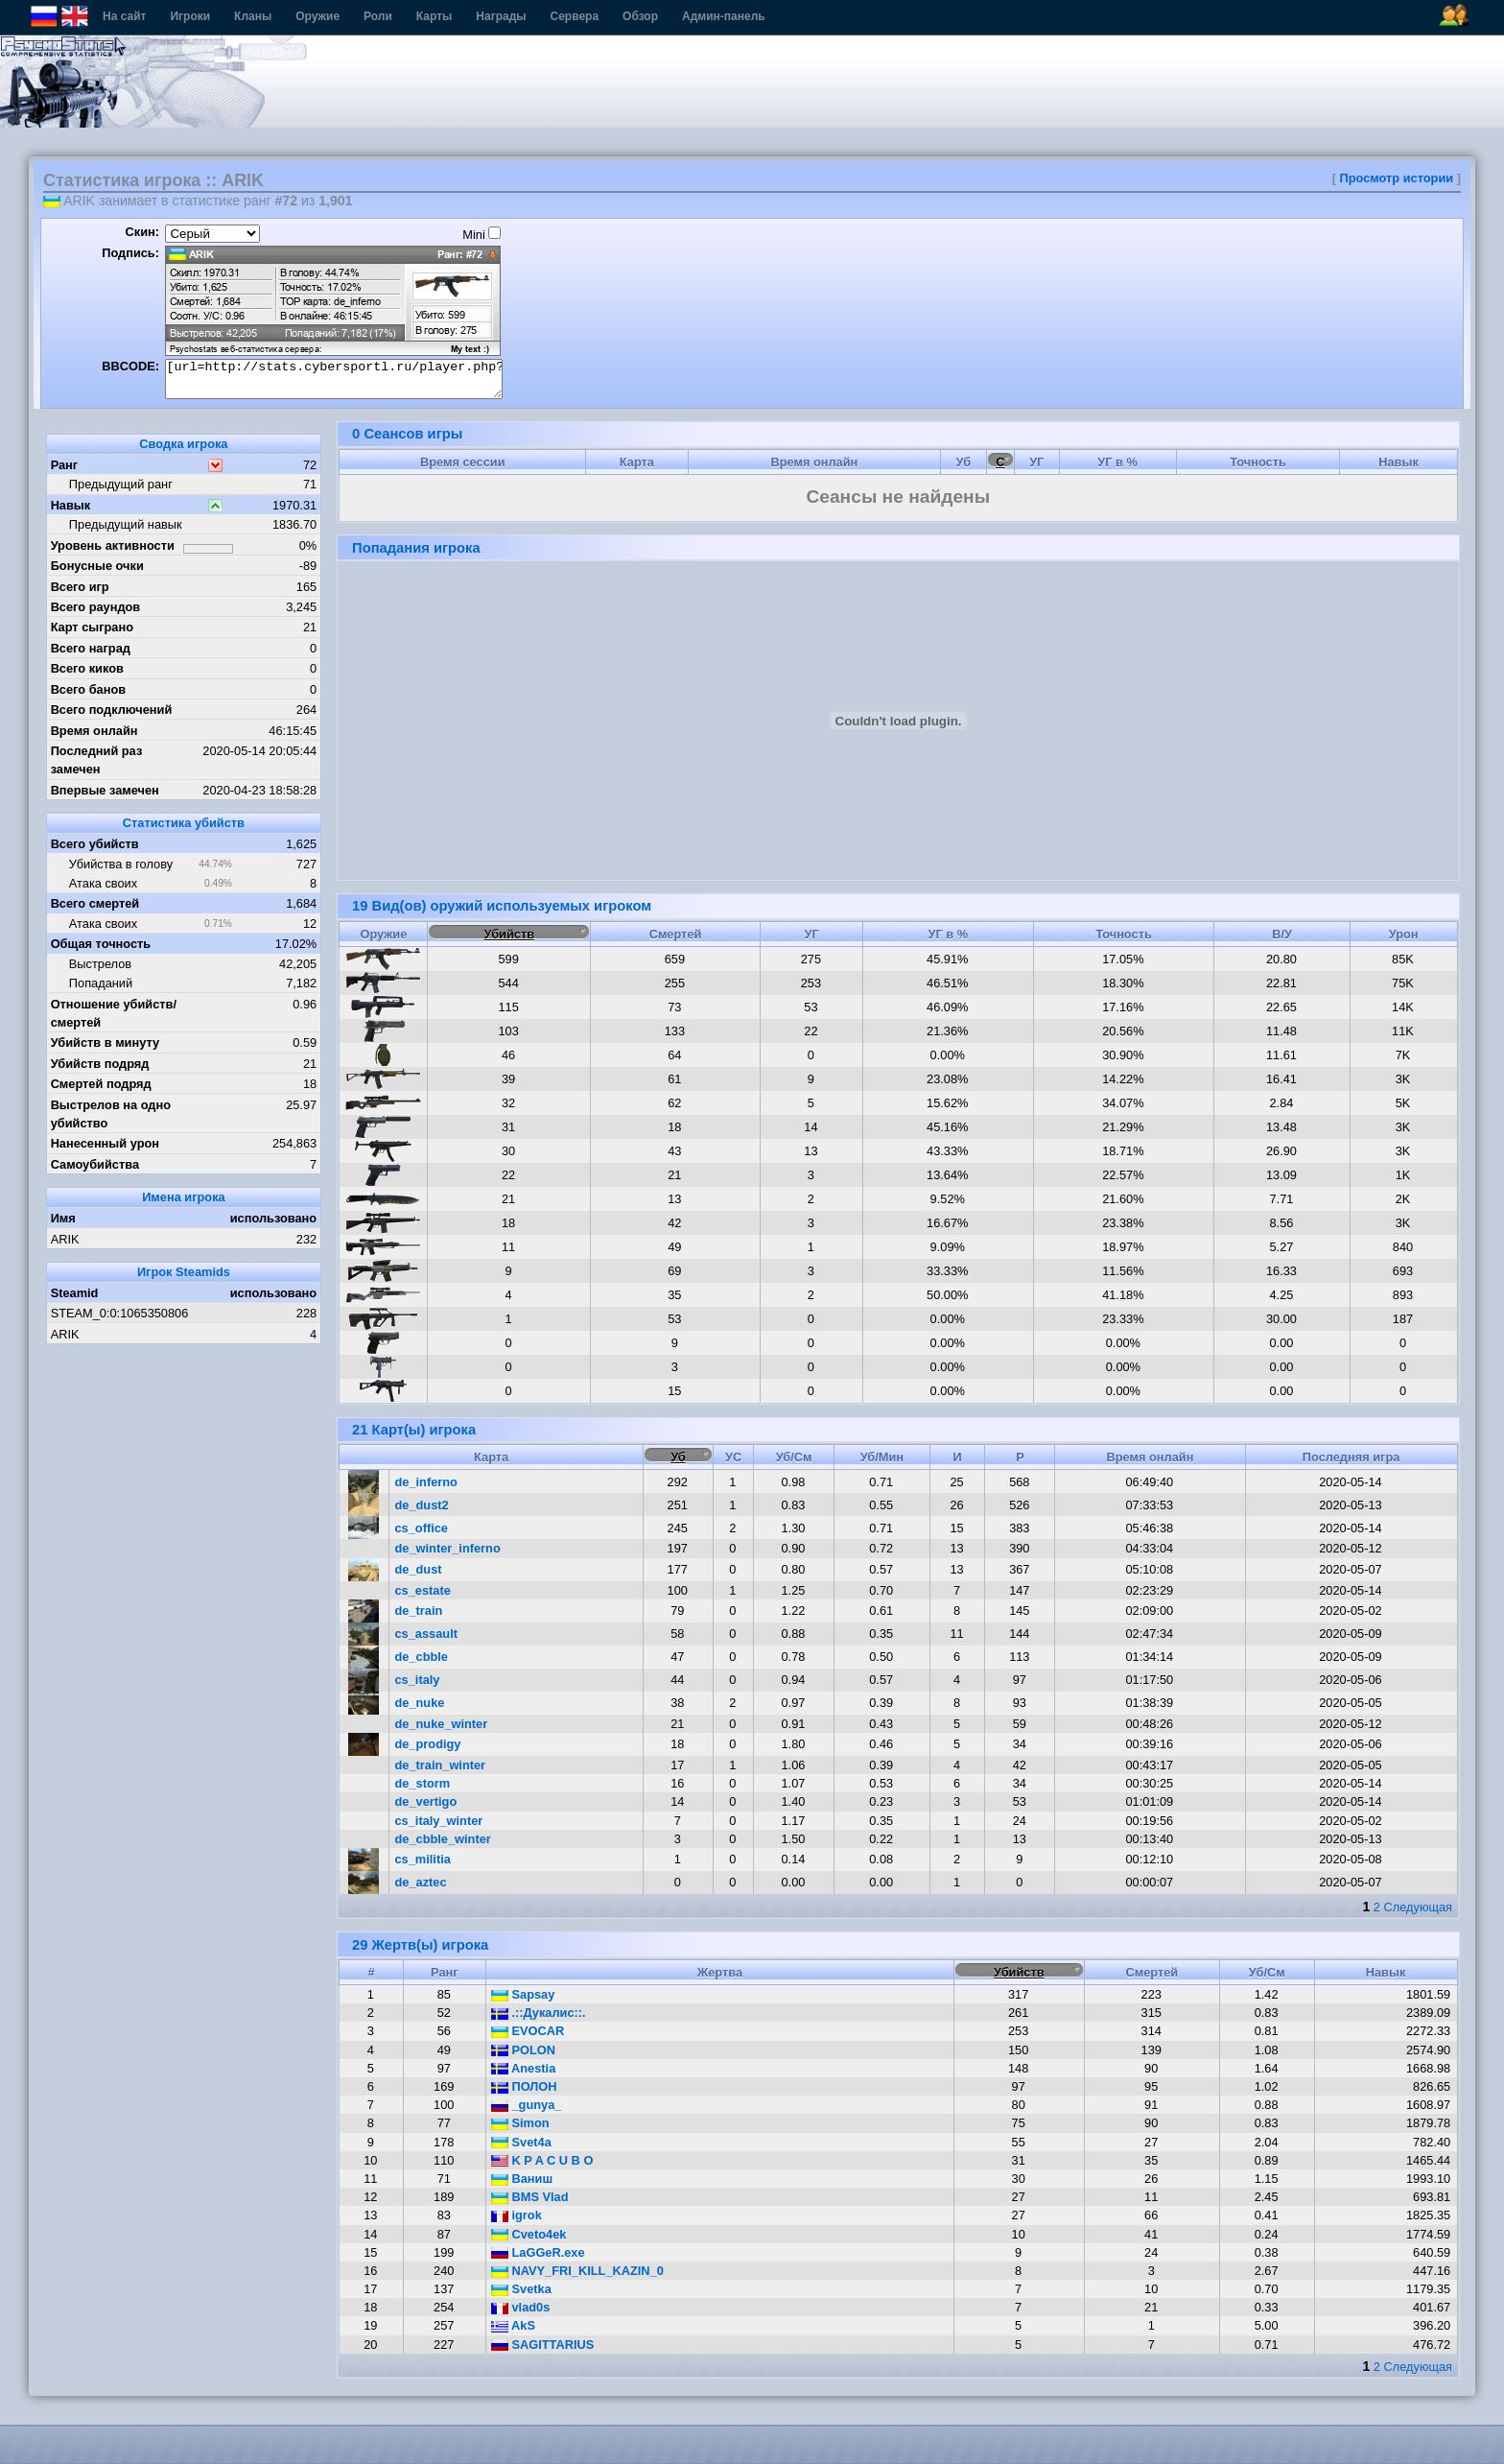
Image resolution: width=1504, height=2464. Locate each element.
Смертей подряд (101, 1084)
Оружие (317, 16)
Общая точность (101, 943)
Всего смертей (95, 903)
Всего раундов (96, 607)
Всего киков (87, 668)
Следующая (1417, 1907)
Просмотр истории (1397, 178)
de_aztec (421, 1882)
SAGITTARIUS (542, 2344)
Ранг (65, 465)
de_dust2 (422, 1505)
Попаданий (100, 983)
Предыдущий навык (125, 524)
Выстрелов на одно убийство (111, 1114)
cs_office (421, 1528)
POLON (523, 2050)
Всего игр (80, 587)
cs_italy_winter (439, 1820)
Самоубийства (95, 1164)
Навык (71, 505)
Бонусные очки (97, 565)
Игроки (190, 16)
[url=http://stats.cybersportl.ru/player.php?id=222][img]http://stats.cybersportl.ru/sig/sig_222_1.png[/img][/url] (334, 379)
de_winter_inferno (448, 1548)
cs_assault (426, 1633)
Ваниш (521, 2178)
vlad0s (520, 2307)
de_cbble (421, 1656)
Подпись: (130, 253)
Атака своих (103, 883)
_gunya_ (526, 2104)
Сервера (575, 16)
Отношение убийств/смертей (113, 1013)
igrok (516, 2215)
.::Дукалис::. (538, 2012)
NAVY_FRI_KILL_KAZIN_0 (577, 2270)
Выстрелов (100, 964)
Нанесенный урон (105, 1143)
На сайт (124, 16)
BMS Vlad (530, 2197)
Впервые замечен (105, 790)
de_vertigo (426, 1801)
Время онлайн (94, 730)
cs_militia (423, 1859)
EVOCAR (527, 2031)
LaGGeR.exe (538, 2252)
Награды (501, 16)
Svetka (521, 2289)
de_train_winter (440, 1765)
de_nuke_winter (441, 1724)
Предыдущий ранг (121, 484)
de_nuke (420, 1702)
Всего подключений (112, 709)
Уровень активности (113, 545)
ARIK (65, 1239)
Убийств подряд (100, 1063)
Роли (378, 16)
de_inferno (426, 1482)
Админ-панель (723, 16)
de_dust (418, 1569)
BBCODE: (130, 366)
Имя (63, 1218)
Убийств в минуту (105, 1042)
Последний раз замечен (97, 760)
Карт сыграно (92, 627)
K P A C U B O (542, 2160)
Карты (434, 16)
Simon (520, 2123)
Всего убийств (95, 844)
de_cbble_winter (443, 1839)
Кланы (252, 16)
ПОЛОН (524, 2086)
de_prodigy (428, 1744)
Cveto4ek (528, 2234)
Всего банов (88, 689)
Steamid (75, 1293)
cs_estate (423, 1590)
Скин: (142, 232)
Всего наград (90, 648)
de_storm (423, 1783)
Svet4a (521, 2142)
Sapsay (522, 1994)
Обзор (640, 16)
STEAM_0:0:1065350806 (120, 1313)
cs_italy (417, 1679)
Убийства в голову (121, 864)
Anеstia (523, 2068)
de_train (419, 1610)
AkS (513, 2325)
